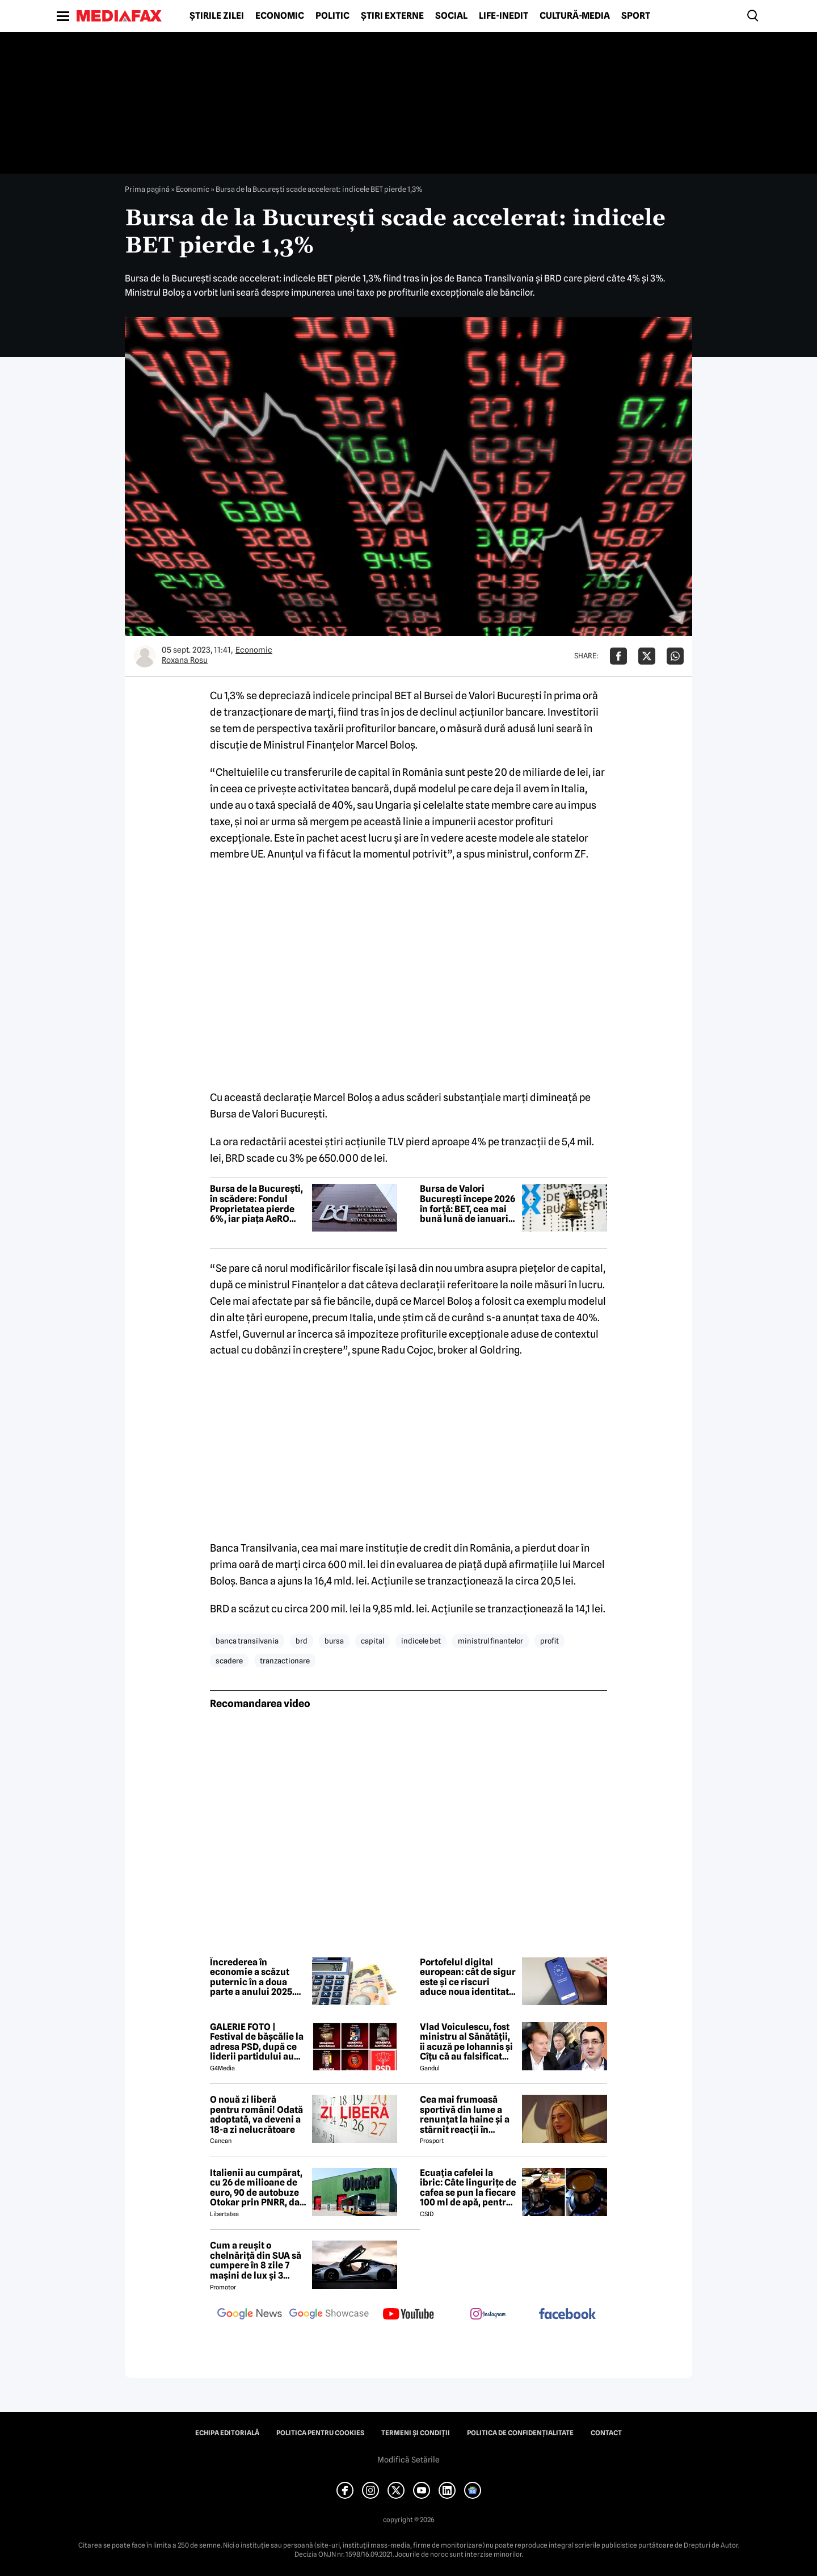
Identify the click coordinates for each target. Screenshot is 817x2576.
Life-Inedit (503, 15)
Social (451, 15)
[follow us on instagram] (488, 2315)
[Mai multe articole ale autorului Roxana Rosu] (144, 656)
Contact (606, 2433)
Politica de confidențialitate (520, 2433)
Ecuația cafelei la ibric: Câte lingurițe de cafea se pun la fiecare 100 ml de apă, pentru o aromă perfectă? (468, 2188)
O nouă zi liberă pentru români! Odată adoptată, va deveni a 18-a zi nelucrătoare (256, 2114)
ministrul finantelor (490, 1640)
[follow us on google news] (249, 2315)
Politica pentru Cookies (320, 2433)
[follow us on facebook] (567, 2314)
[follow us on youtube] (408, 2315)
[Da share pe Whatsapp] (675, 656)
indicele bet (421, 1640)
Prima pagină (147, 189)
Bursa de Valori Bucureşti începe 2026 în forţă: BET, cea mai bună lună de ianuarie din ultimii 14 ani (467, 1204)
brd (302, 1640)
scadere (229, 1660)
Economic (279, 15)
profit (549, 1640)
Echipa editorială (227, 2433)
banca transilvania (247, 1640)
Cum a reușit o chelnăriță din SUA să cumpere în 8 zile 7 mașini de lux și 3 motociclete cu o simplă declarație (255, 2260)
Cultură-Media (575, 15)
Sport (635, 15)
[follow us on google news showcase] (329, 2315)
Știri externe (392, 15)
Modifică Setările (408, 2459)
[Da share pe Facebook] (618, 656)
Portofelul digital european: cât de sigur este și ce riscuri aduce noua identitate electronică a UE (468, 1977)
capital (372, 1640)
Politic (332, 15)
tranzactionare (285, 1660)
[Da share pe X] (646, 656)
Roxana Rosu (185, 660)
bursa (334, 1640)
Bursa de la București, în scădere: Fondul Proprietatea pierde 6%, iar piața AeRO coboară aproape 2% (256, 1204)
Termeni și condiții (415, 2433)
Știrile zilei (216, 15)
